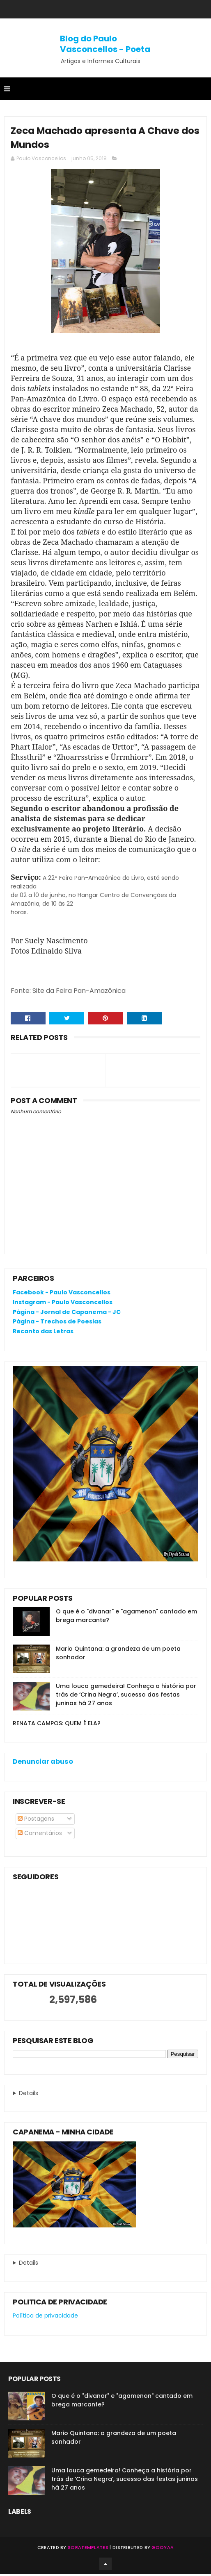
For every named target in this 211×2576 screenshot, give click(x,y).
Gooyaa (162, 2549)
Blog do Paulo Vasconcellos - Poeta (105, 44)
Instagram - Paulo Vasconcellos (62, 1304)
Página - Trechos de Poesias (57, 1323)
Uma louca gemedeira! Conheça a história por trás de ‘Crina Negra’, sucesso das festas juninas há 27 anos (126, 1696)
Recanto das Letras (43, 1333)
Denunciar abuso (43, 1763)
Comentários (40, 1835)
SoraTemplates (88, 2549)
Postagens (36, 1821)
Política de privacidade (45, 2317)
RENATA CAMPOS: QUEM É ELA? (57, 1725)
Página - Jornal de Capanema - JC (67, 1314)
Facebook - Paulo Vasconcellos (61, 1294)
